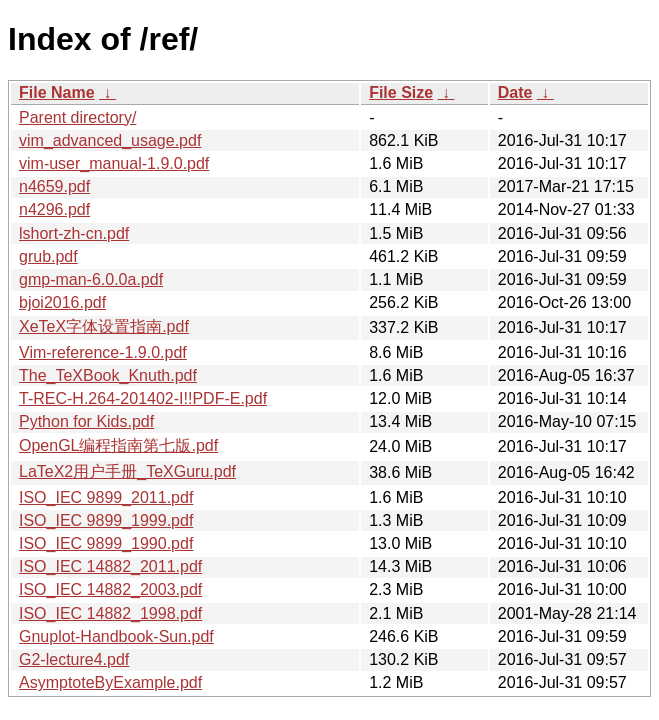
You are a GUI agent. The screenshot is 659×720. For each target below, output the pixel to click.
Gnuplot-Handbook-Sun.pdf (116, 636)
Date (515, 92)
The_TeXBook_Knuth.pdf (108, 375)
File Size (401, 92)
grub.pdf (48, 256)
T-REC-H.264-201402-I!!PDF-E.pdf (143, 398)
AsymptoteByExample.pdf (110, 682)
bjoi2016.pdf (62, 302)
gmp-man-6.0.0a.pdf (91, 279)
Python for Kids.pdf (86, 421)
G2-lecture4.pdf (74, 659)
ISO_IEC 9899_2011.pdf (106, 497)
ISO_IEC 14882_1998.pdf (110, 613)
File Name (57, 92)
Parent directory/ (77, 117)
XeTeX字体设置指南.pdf (104, 326)
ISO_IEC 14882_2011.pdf (110, 566)
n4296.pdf (54, 209)
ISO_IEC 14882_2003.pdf (110, 589)
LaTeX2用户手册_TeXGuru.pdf (127, 471)
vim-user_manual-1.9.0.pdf (114, 163)
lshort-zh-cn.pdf (74, 233)
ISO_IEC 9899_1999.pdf (106, 520)
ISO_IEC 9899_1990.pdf (106, 543)
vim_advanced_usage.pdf (110, 140)
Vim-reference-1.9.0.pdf (103, 352)
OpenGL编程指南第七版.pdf (118, 445)
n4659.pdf (54, 186)
